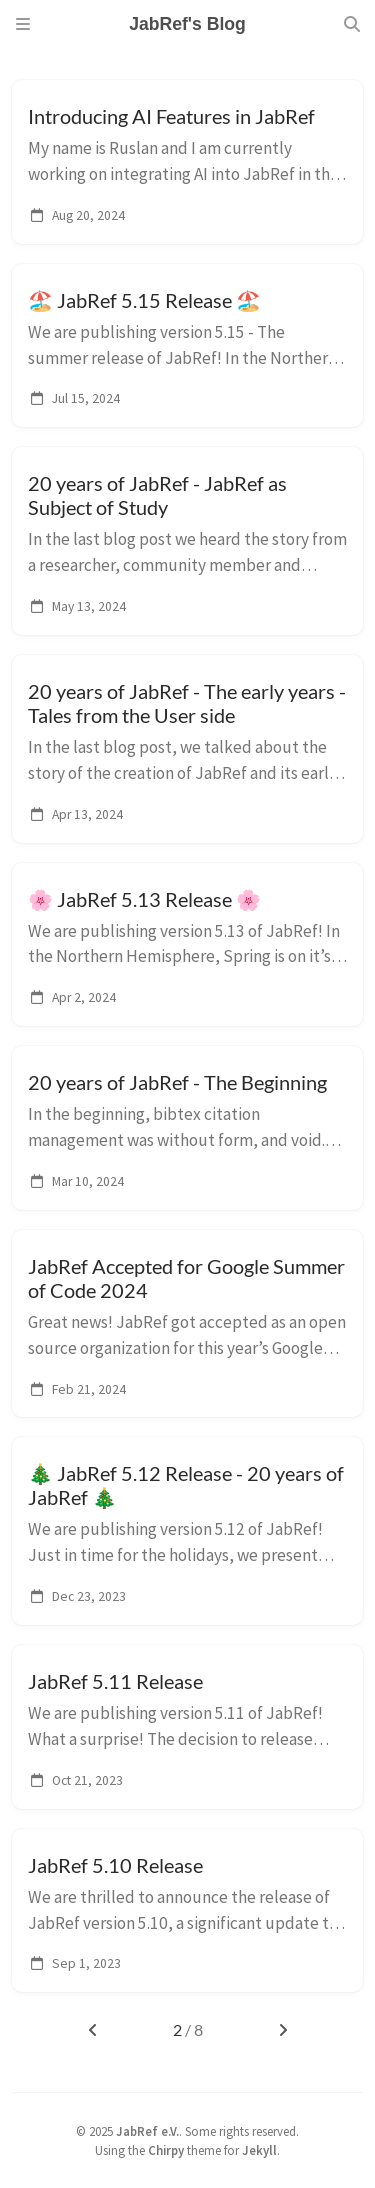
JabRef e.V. (147, 2131)
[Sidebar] (23, 24)
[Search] (352, 24)
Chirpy (166, 2150)
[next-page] (282, 2030)
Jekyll (259, 2150)
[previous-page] (92, 2030)
